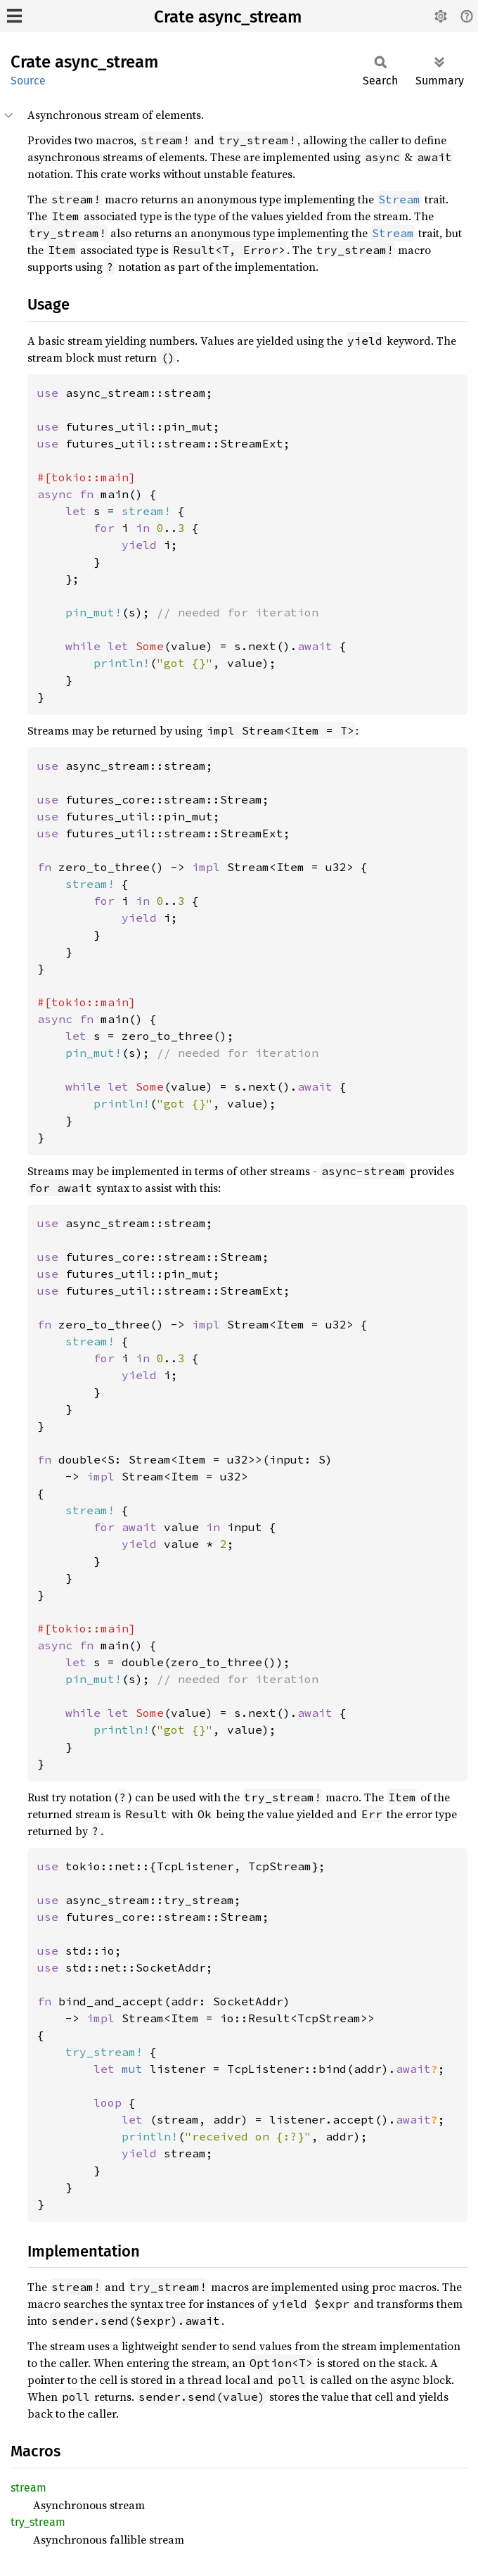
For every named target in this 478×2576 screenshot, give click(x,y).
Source (28, 80)
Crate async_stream (228, 17)
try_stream (38, 2522)
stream (28, 2487)
